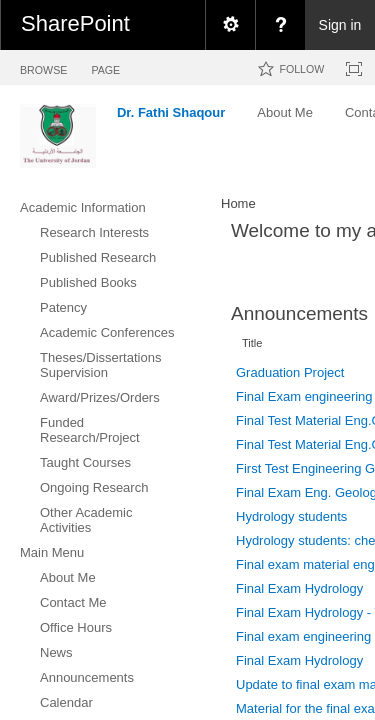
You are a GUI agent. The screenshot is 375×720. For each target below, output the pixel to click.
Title (252, 343)
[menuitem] (230, 25)
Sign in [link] (340, 25)
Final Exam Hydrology (299, 588)
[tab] (43, 66)
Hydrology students (291, 516)
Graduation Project (290, 372)
